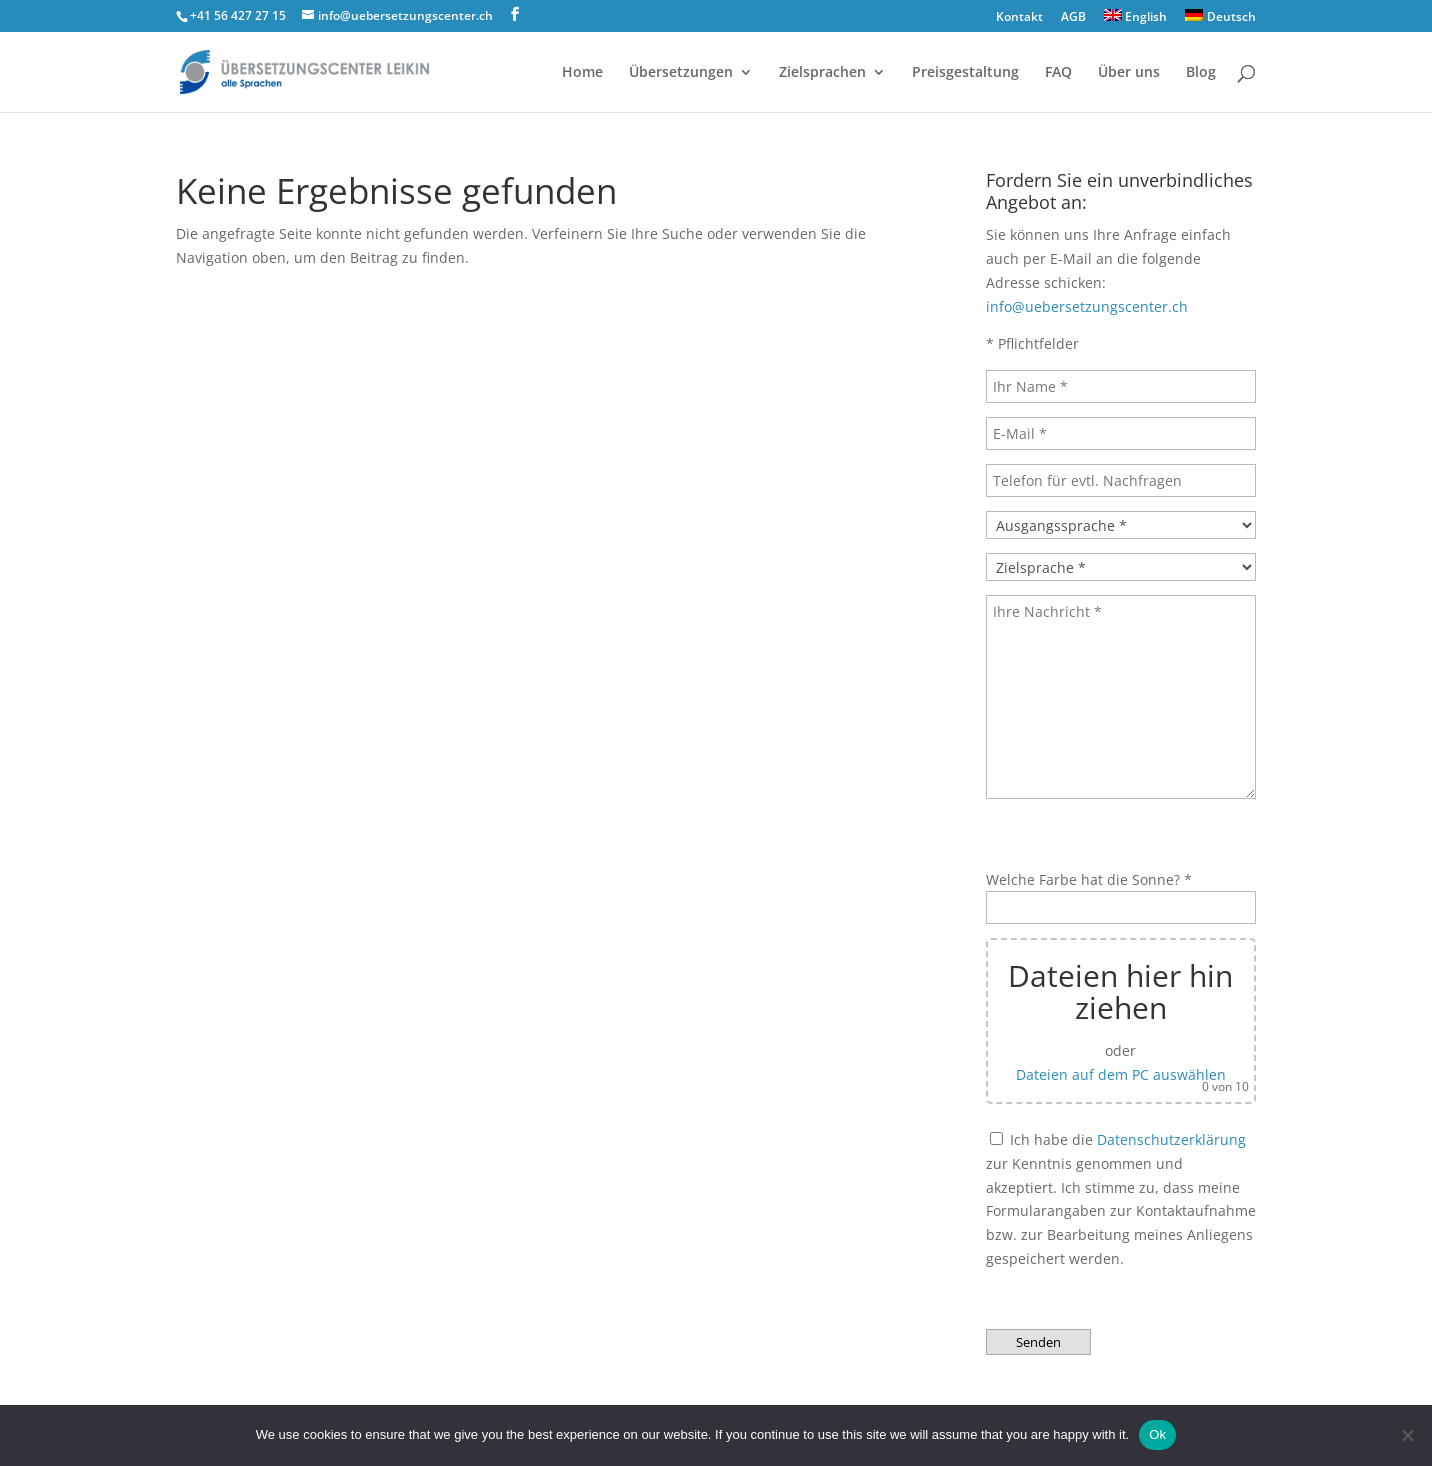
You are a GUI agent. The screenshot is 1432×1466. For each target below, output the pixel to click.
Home (582, 73)
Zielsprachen (822, 73)
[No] (1407, 1435)
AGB (1073, 18)
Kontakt (1019, 18)
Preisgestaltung (965, 73)
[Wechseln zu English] (1136, 20)
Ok (1157, 1434)
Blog (1201, 73)
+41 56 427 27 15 (238, 15)
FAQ (1058, 73)
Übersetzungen (681, 73)
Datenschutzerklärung (1171, 1139)
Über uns (1129, 73)
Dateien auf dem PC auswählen (1121, 1074)
